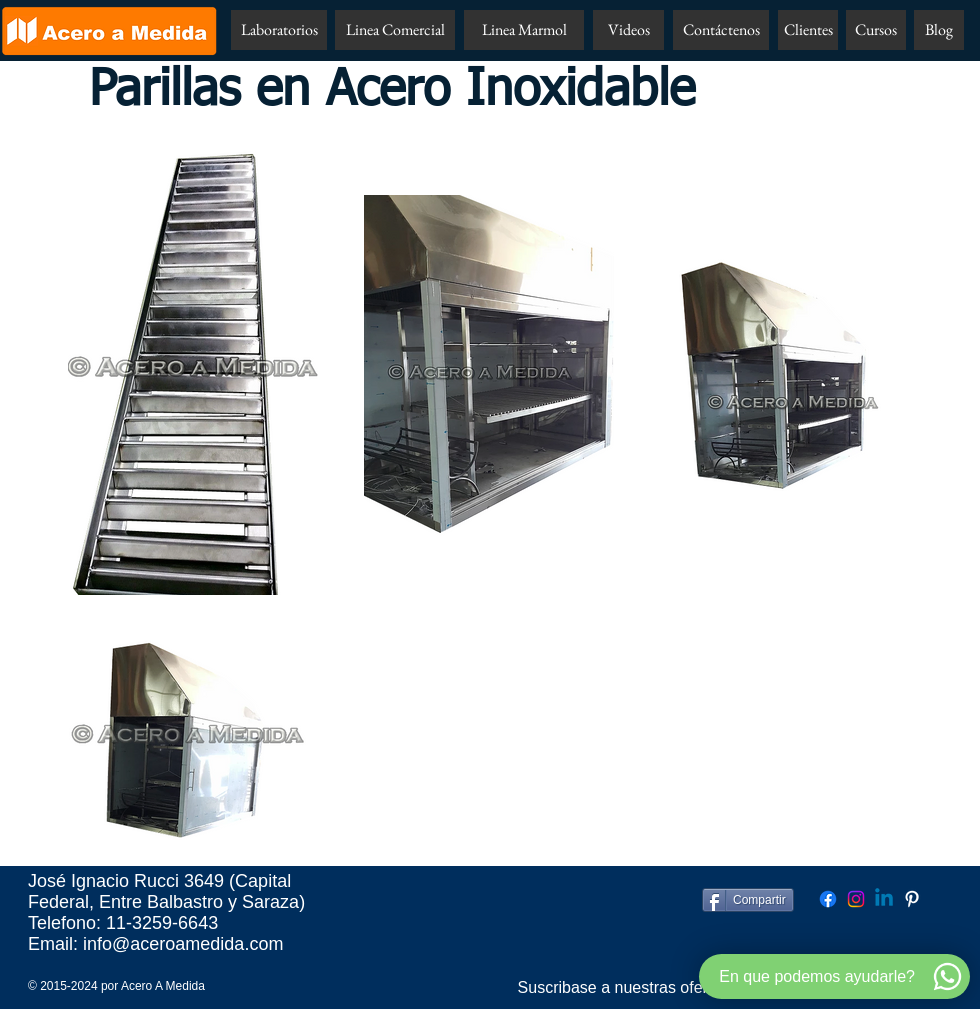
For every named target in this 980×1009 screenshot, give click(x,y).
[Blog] (939, 30)
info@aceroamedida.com (183, 944)
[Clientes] (808, 30)
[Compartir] (748, 900)
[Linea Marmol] (524, 30)
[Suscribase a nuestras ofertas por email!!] (663, 988)
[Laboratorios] (279, 30)
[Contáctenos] (721, 30)
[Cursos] (876, 30)
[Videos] (628, 30)
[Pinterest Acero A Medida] (912, 899)
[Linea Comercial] (395, 30)
